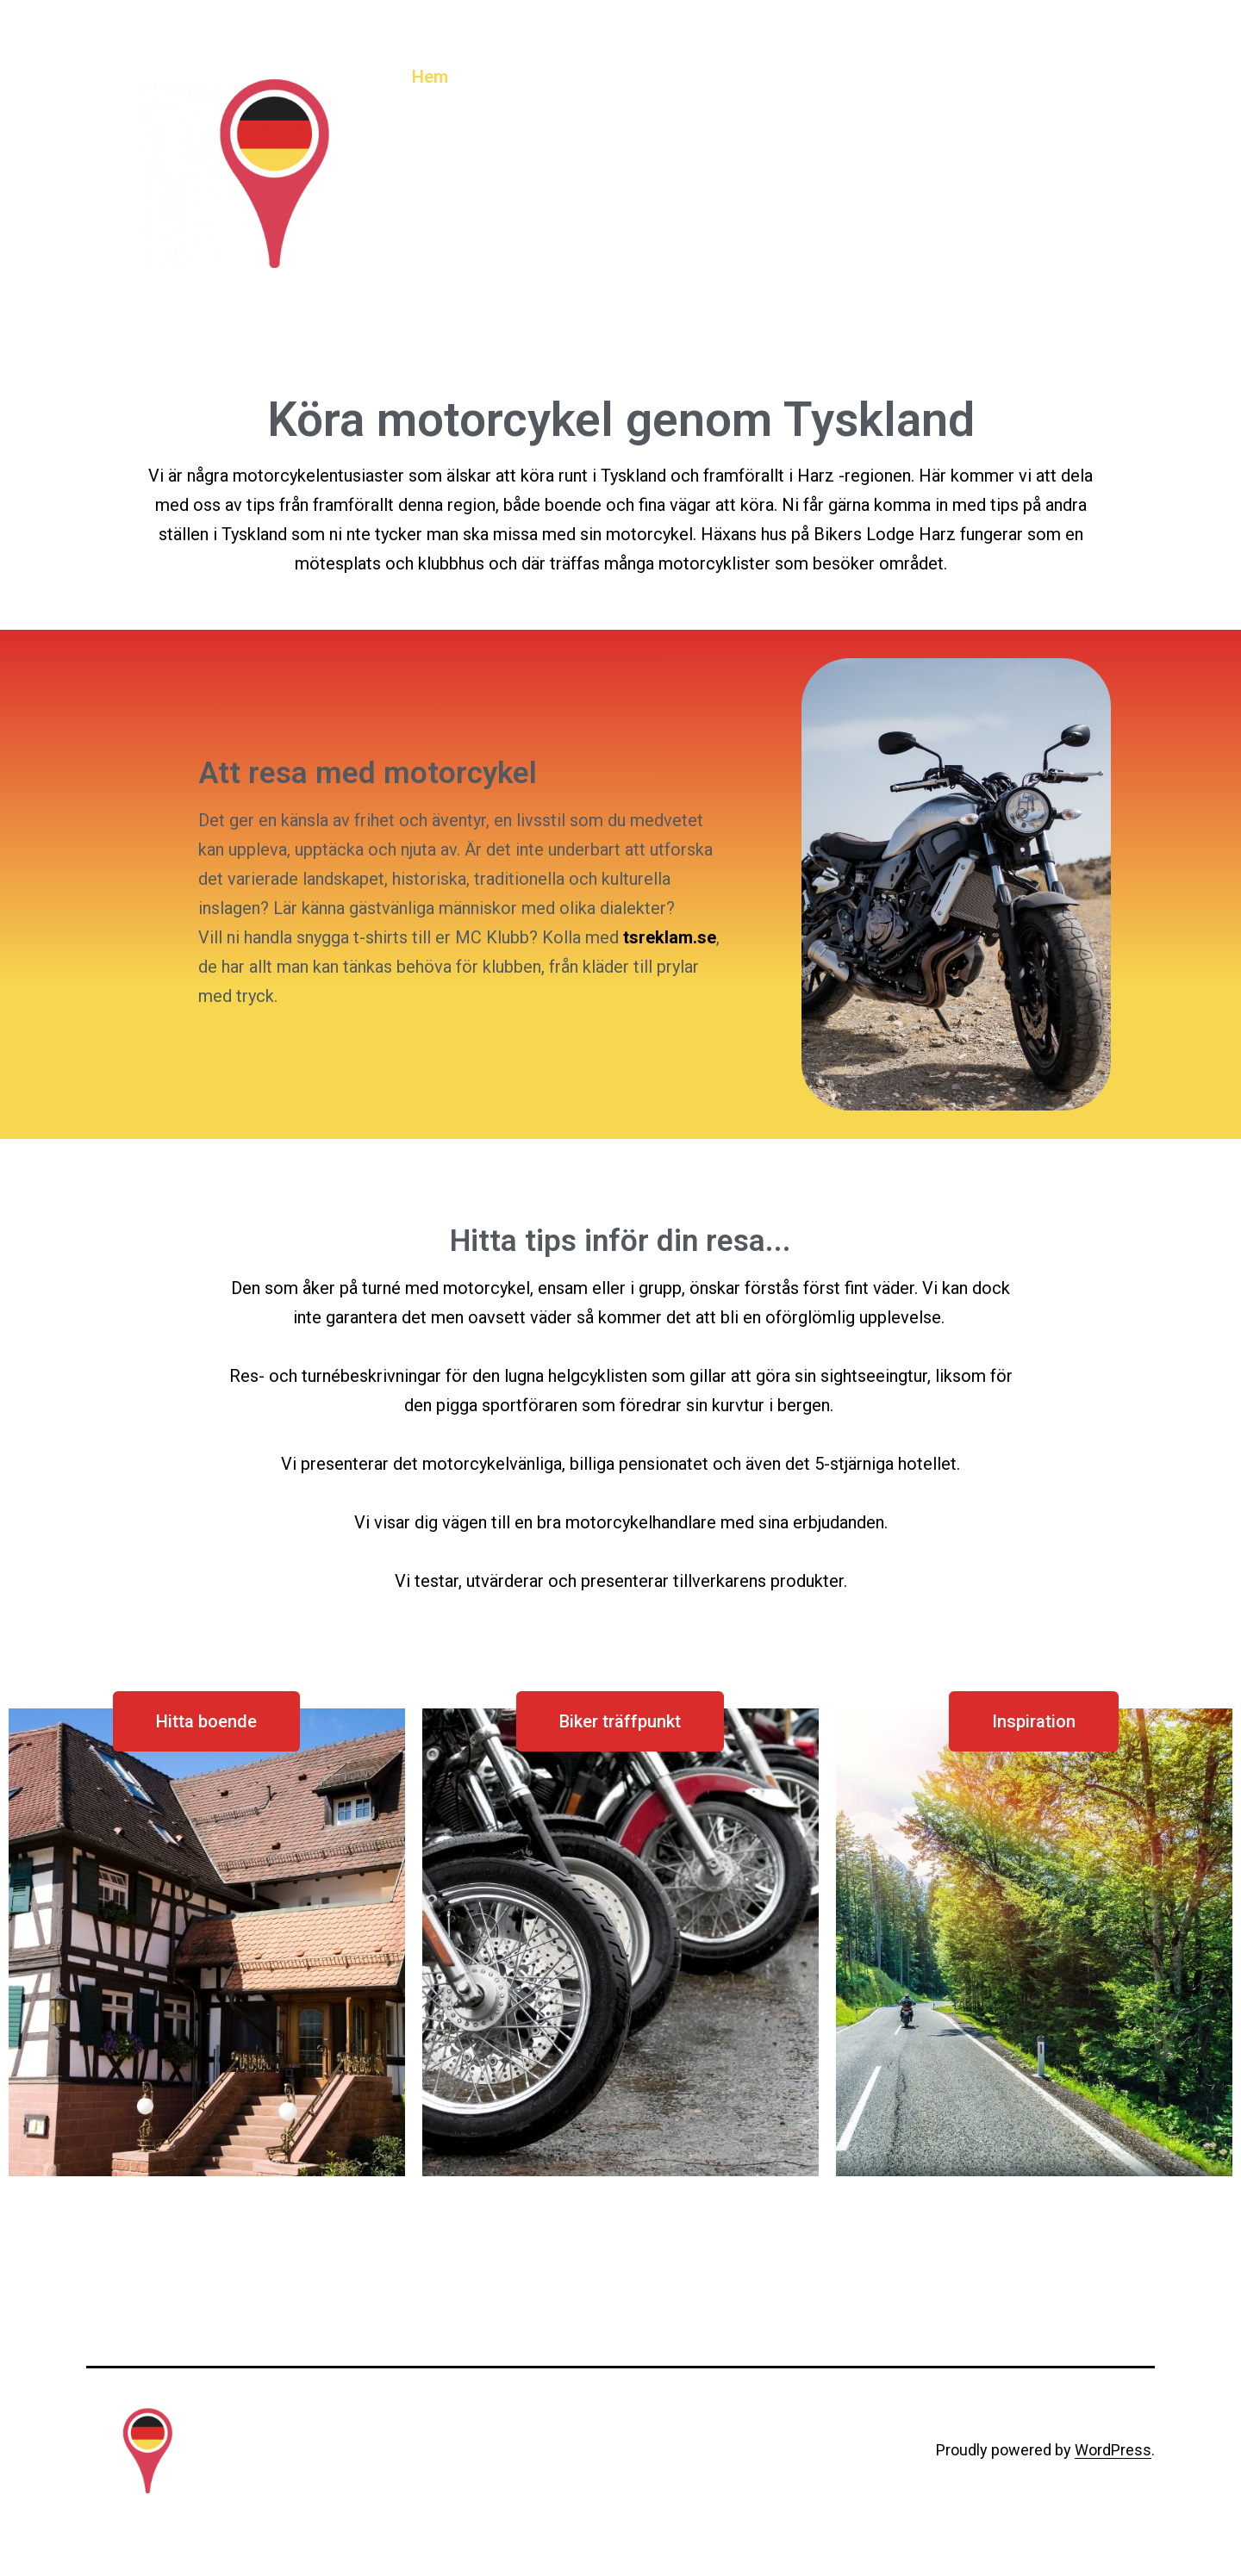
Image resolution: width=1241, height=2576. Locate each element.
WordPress (1113, 2450)
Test (1017, 76)
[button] (206, 1721)
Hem (430, 76)
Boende (504, 76)
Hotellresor (771, 76)
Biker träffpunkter (630, 76)
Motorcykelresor (908, 76)
